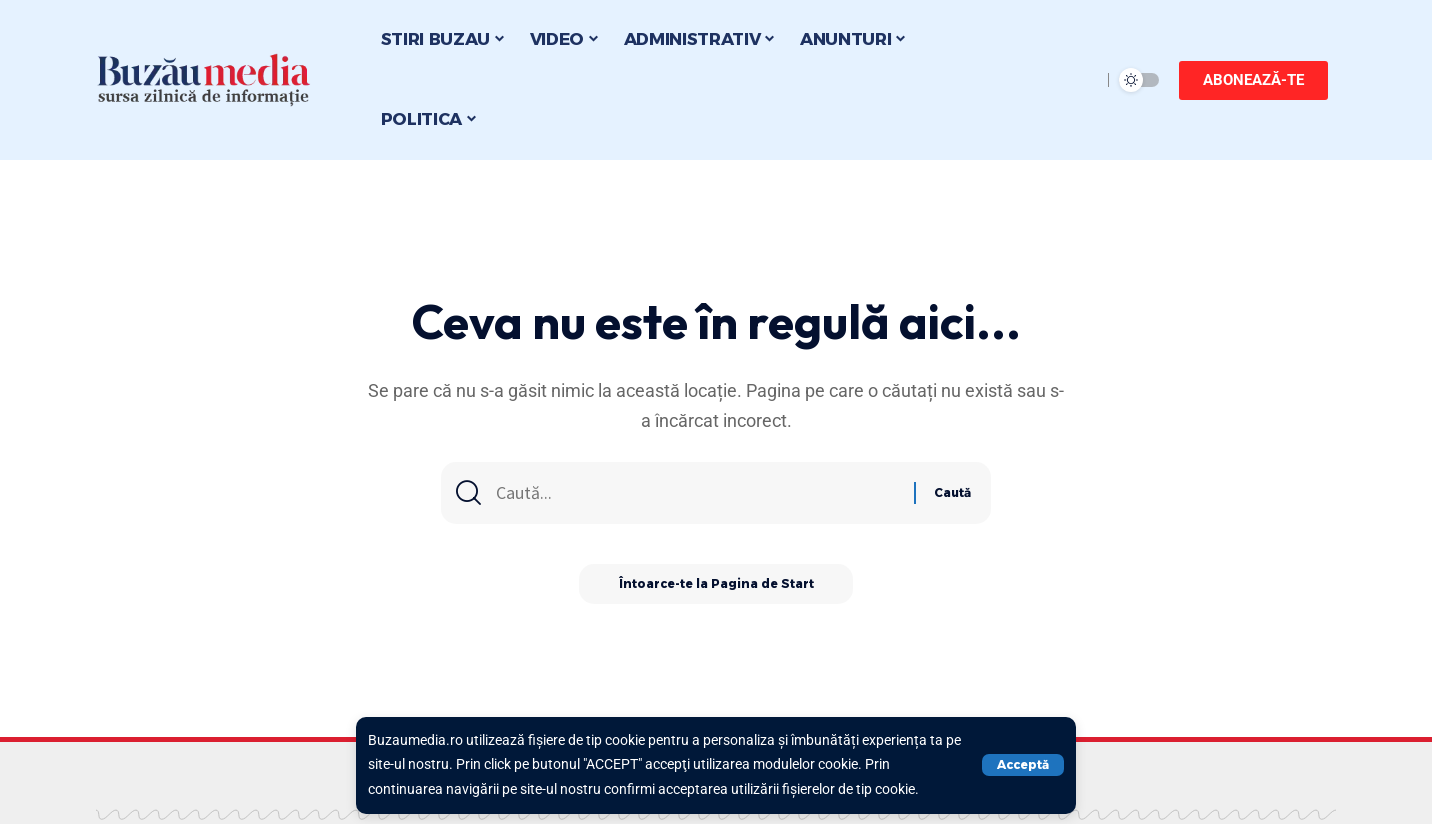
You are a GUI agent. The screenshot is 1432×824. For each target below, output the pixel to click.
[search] (1081, 80)
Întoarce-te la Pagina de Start (716, 584)
